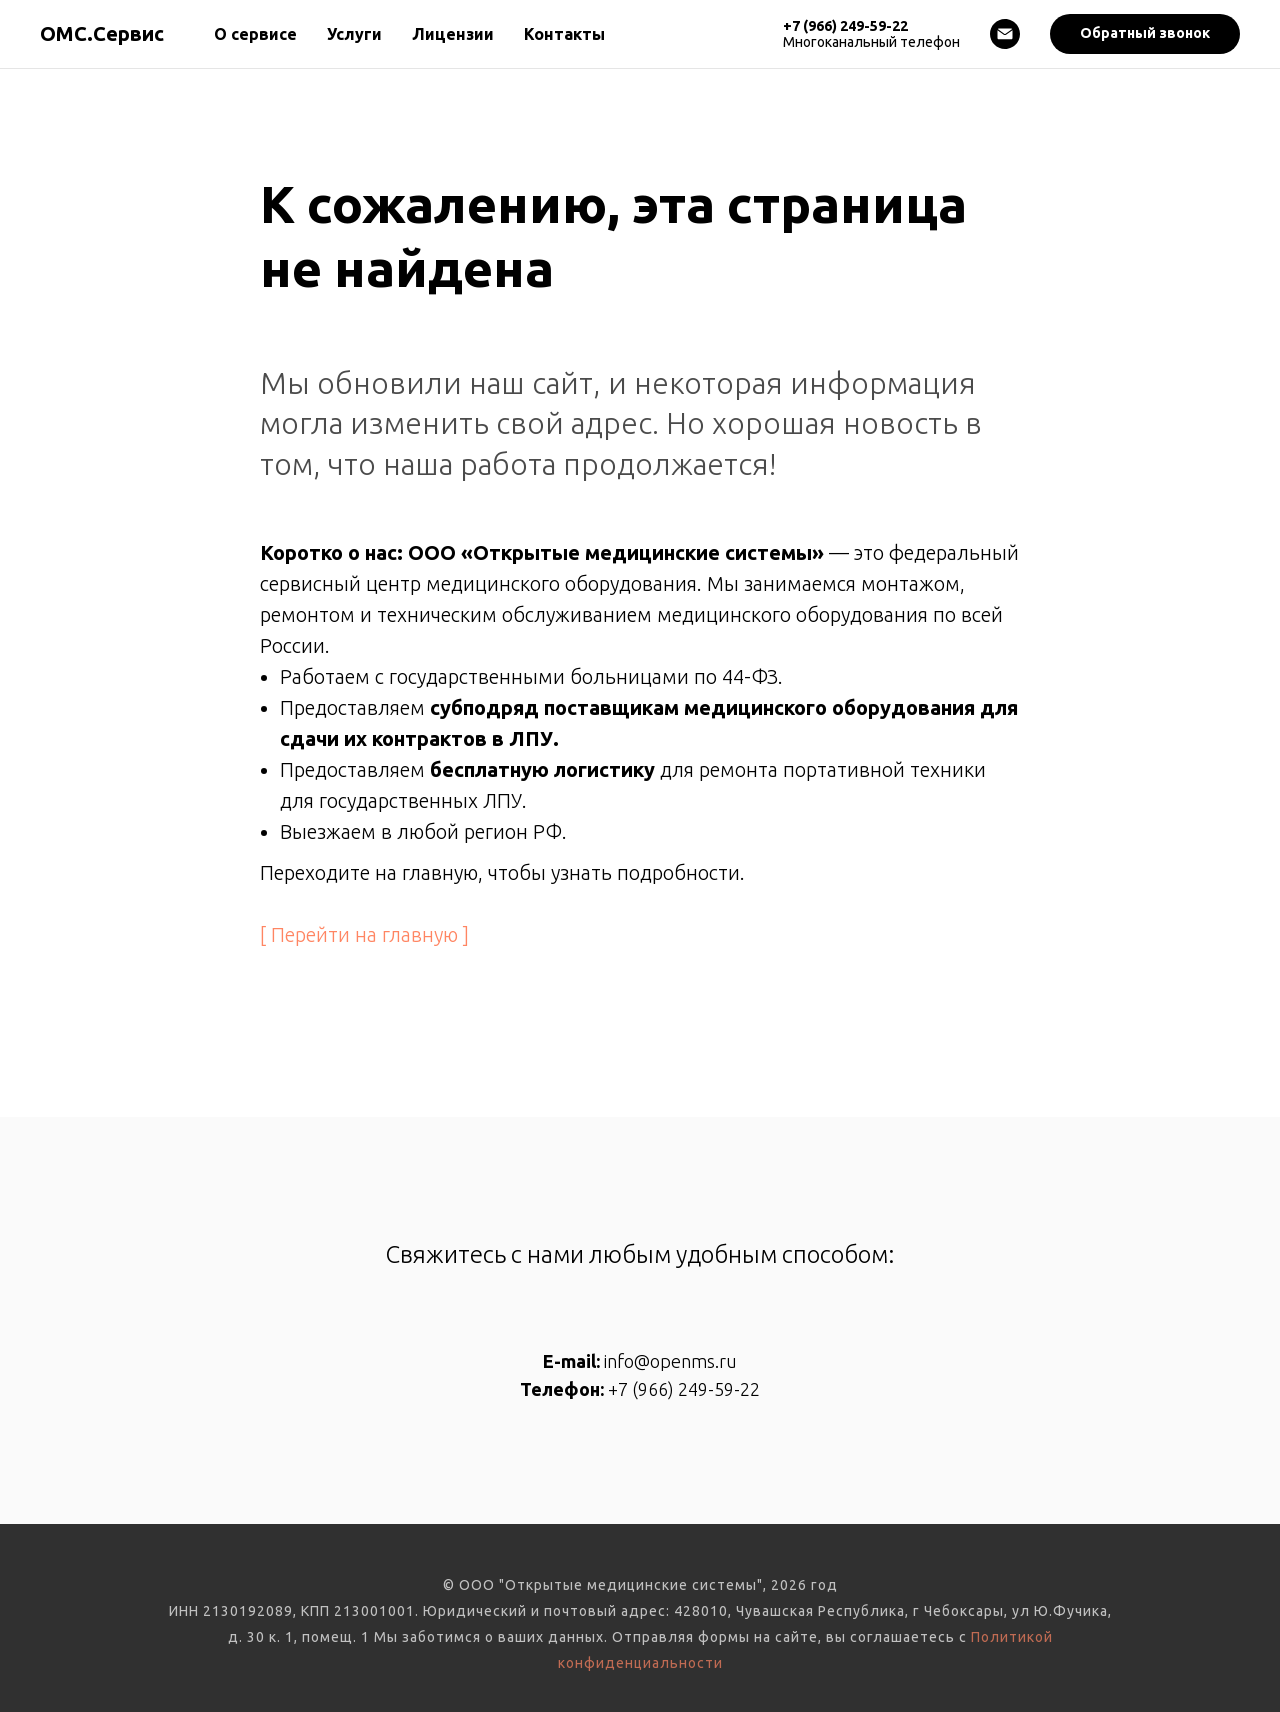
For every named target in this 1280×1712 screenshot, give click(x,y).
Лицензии (453, 34)
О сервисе (255, 34)
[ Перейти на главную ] (364, 934)
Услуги (354, 34)
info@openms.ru (670, 1361)
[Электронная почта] (1005, 34)
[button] (1145, 34)
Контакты (564, 34)
